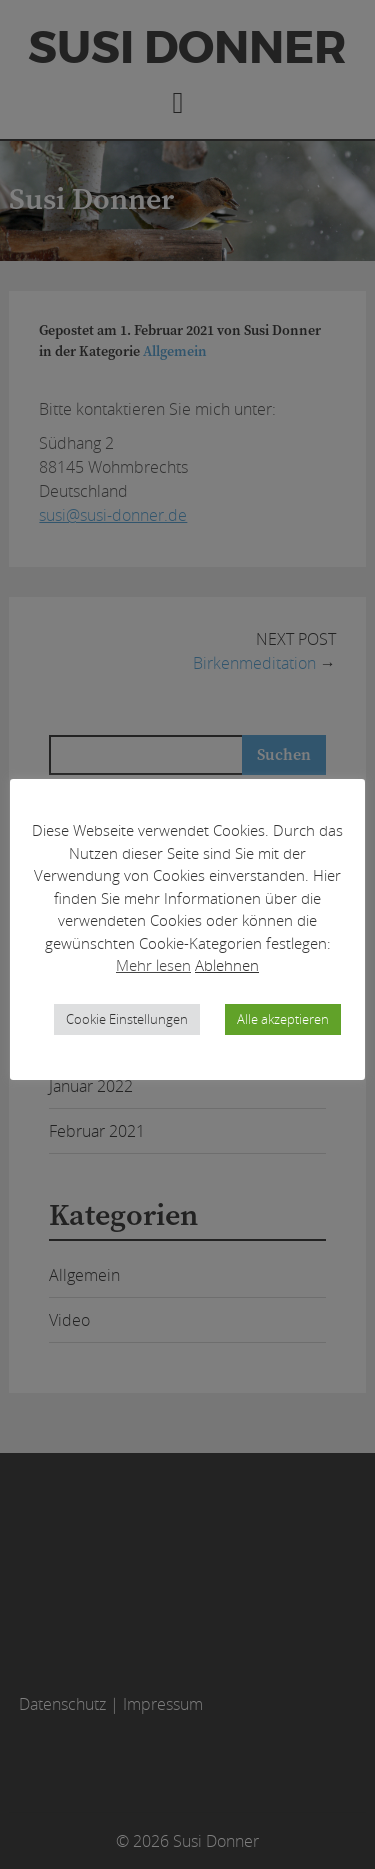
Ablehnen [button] (227, 965)
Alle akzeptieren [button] (283, 1019)
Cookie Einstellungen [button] (127, 1019)
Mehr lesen (153, 965)
